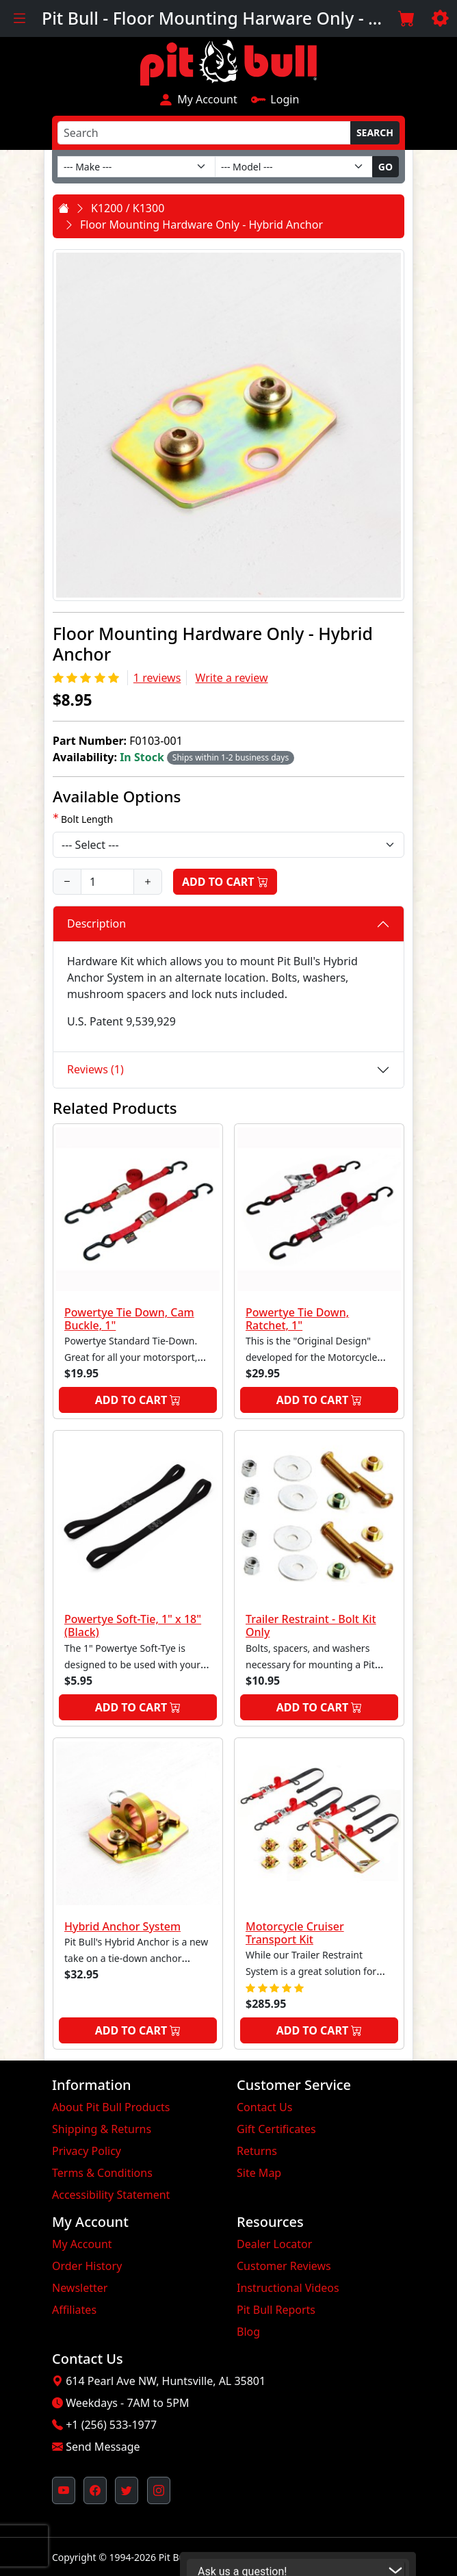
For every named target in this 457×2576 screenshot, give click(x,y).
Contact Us (264, 2107)
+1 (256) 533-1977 (111, 2424)
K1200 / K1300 (127, 208)
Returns (257, 2150)
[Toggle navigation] (19, 18)
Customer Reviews (284, 2265)
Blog (248, 2331)
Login (275, 99)
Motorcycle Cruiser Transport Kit (295, 1933)
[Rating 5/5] (87, 677)
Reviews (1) (95, 1069)
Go (385, 166)
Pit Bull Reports (276, 2309)
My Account (197, 99)
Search (374, 132)
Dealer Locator (274, 2244)
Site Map (259, 2172)
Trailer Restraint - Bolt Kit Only (311, 1625)
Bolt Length (87, 819)
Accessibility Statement (111, 2194)
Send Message (103, 2446)
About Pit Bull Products (111, 2107)
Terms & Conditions (102, 2172)
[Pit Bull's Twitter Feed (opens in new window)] (126, 2490)
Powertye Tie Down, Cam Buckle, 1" (129, 1319)
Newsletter (79, 2287)
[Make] (136, 166)
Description (96, 923)
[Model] (294, 166)
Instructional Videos (288, 2287)
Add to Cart (225, 881)
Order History (87, 2265)
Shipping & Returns (101, 2129)
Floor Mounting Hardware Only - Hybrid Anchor (201, 224)
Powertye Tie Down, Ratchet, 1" (297, 1319)
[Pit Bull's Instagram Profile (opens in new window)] (158, 2490)
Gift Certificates (276, 2129)
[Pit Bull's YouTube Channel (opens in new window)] (63, 2490)
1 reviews (157, 677)
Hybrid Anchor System (122, 1926)
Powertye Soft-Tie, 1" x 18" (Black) (132, 1625)
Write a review (232, 677)
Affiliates (74, 2309)
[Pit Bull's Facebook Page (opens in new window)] (95, 2490)
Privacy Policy (86, 2150)
